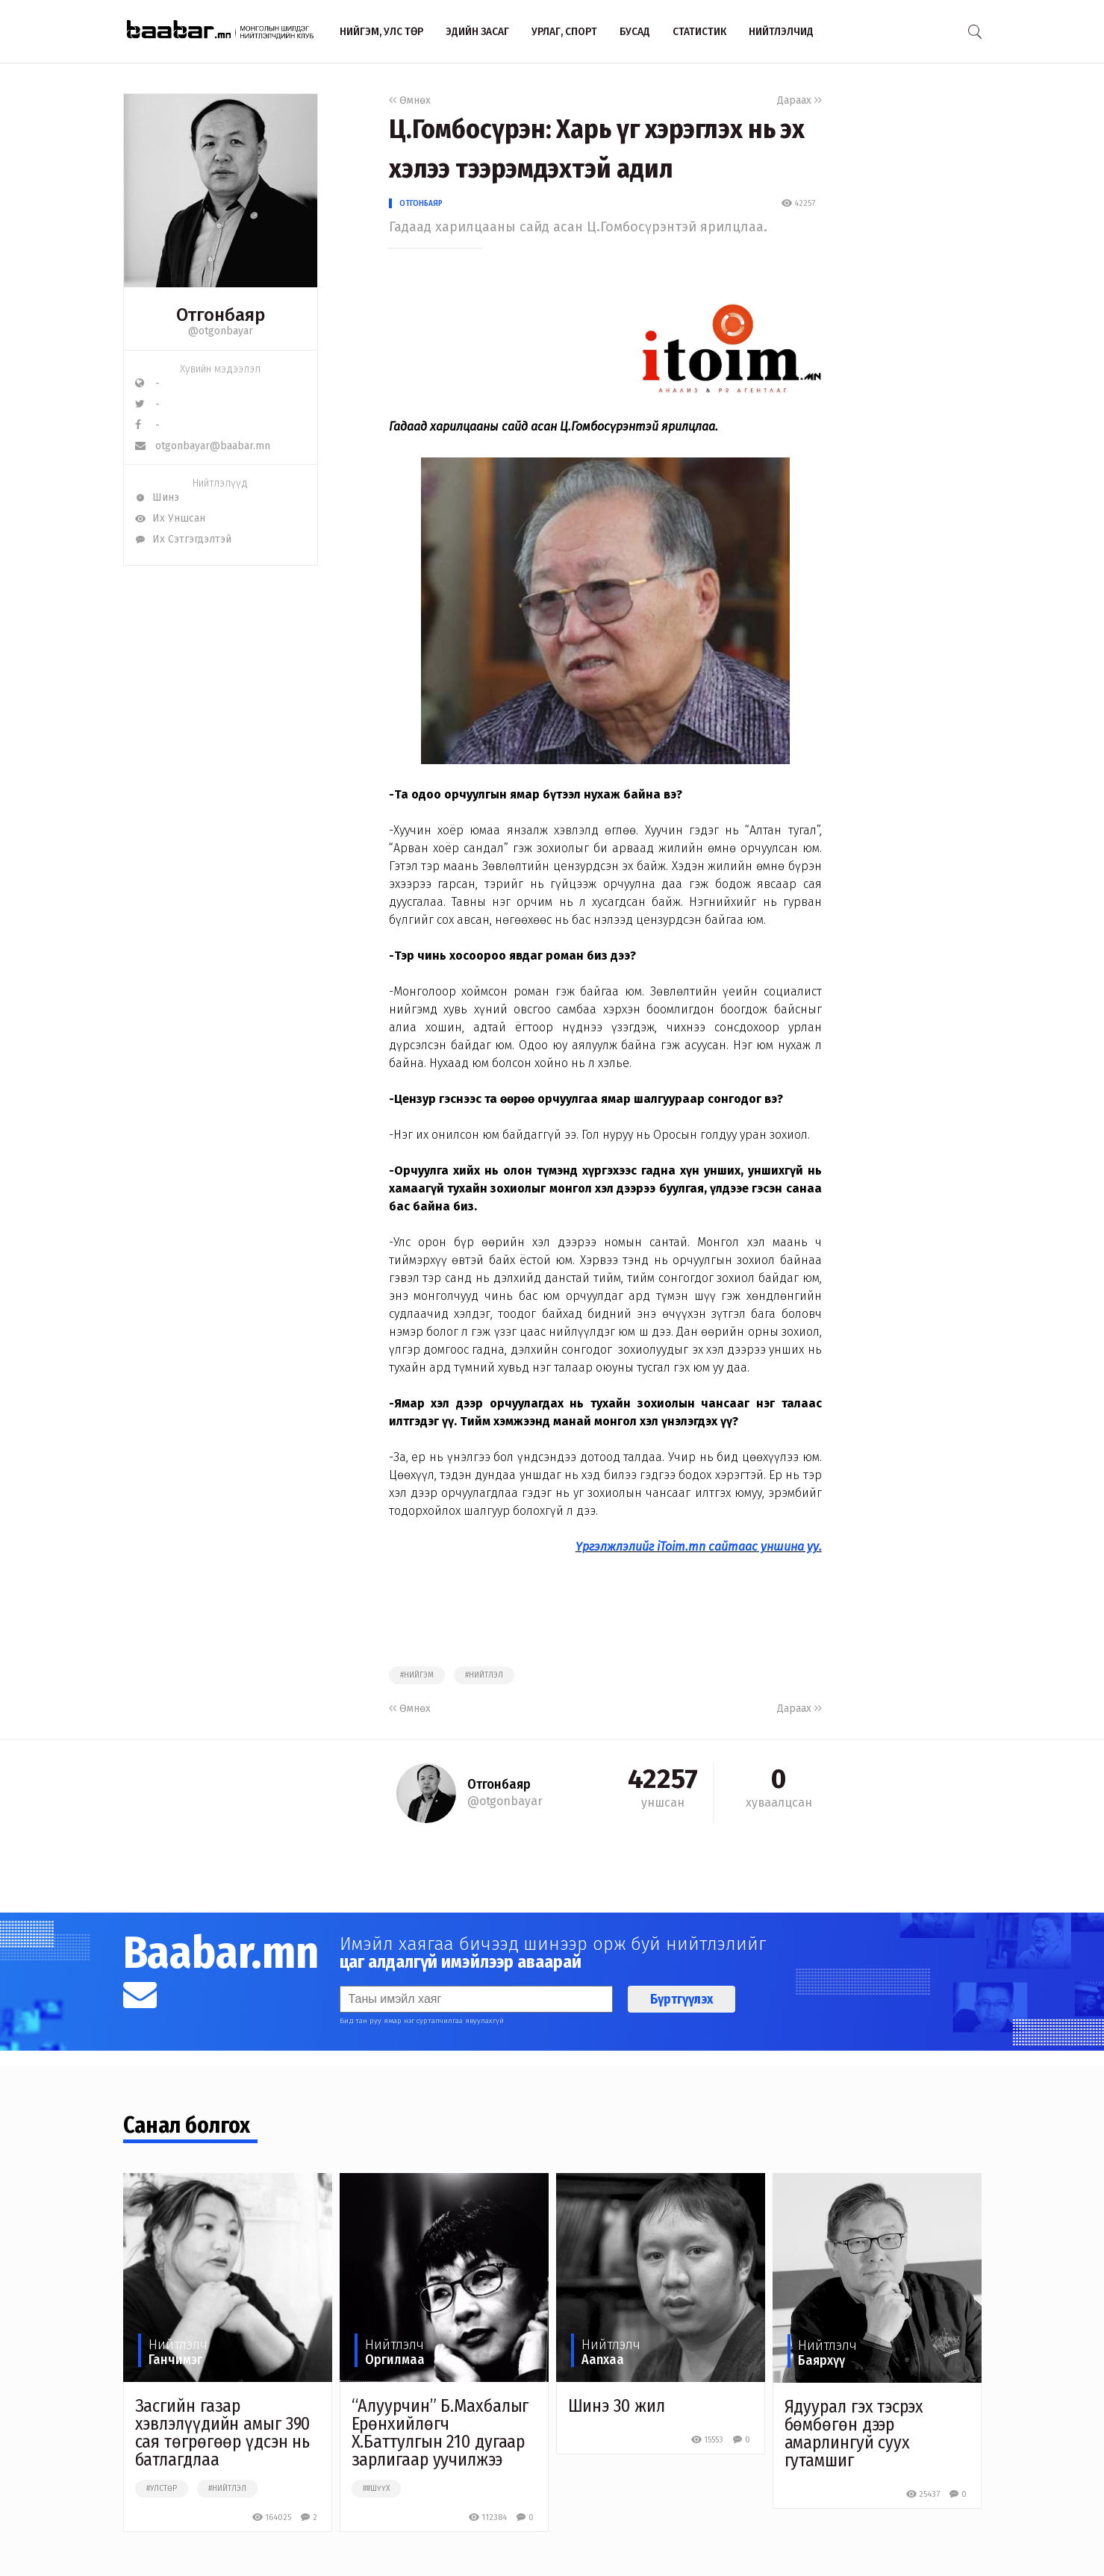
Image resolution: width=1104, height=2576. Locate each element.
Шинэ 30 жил (616, 2405)
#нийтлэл (484, 1675)
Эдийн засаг (477, 31)
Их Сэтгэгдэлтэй (183, 539)
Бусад (635, 31)
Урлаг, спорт (564, 31)
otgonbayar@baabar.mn (202, 446)
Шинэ (157, 497)
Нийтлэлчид (781, 31)
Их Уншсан (170, 518)
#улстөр (161, 2488)
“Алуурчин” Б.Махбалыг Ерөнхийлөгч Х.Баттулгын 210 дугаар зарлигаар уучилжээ (440, 2432)
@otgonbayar (220, 331)
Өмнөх (410, 100)
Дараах (799, 100)
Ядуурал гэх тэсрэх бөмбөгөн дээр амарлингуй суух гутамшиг (854, 2433)
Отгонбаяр (421, 203)
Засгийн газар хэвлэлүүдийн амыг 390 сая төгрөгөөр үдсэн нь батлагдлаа (223, 2432)
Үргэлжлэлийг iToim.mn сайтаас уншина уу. (699, 1546)
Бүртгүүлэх (681, 1999)
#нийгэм (417, 1675)
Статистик (699, 31)
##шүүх (376, 2488)
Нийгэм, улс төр (381, 31)
